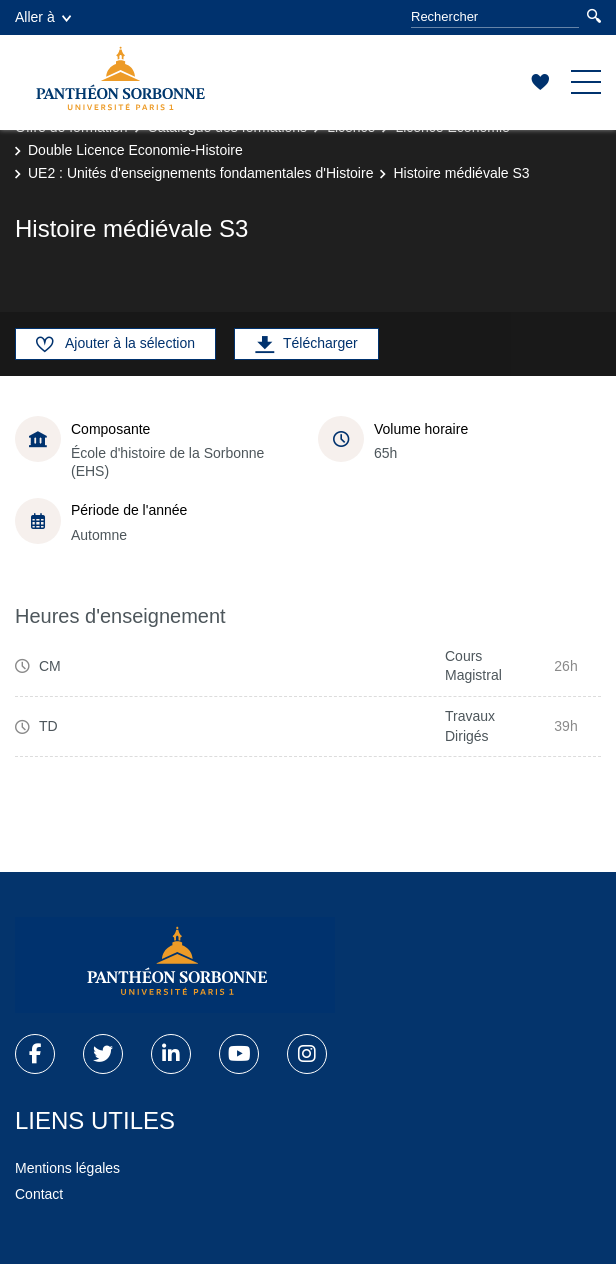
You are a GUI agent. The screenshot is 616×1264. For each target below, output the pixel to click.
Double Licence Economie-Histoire (135, 150)
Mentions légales (67, 1168)
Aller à (43, 17)
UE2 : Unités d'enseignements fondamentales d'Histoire (200, 173)
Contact (39, 1194)
